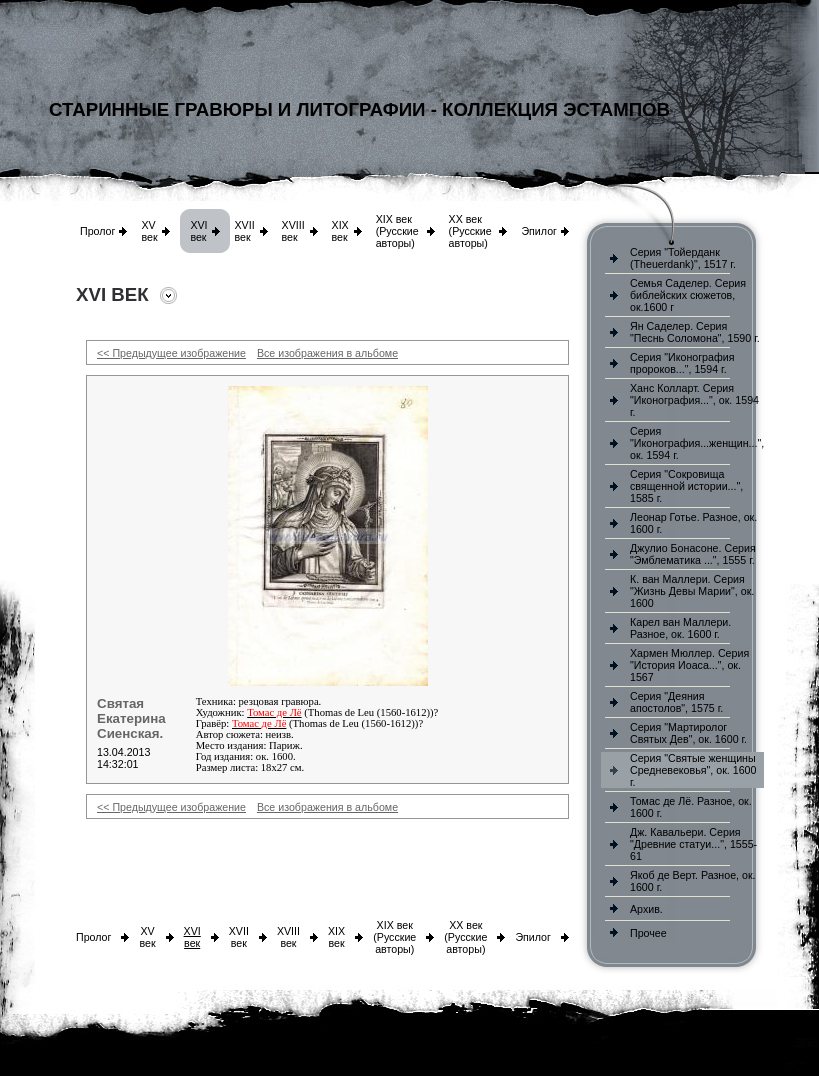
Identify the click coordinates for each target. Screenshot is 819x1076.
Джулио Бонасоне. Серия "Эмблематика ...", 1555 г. (693, 554)
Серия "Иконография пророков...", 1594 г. (682, 363)
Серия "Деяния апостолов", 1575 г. (676, 702)
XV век (149, 231)
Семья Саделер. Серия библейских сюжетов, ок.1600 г (688, 295)
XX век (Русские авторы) (470, 231)
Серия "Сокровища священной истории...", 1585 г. (686, 486)
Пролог (97, 231)
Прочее (648, 933)
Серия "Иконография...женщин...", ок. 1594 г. (697, 443)
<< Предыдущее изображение (171, 353)
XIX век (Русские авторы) (397, 231)
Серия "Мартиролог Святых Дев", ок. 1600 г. (688, 733)
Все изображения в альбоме (327, 353)
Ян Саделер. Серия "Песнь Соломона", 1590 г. (695, 332)
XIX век (340, 231)
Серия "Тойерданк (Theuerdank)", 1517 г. (683, 258)
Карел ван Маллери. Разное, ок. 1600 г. (680, 628)
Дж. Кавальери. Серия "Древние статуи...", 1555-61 (693, 844)
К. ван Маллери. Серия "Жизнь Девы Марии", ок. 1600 (692, 591)
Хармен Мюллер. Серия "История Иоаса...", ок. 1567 (689, 665)
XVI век (198, 231)
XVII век (244, 231)
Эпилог (539, 231)
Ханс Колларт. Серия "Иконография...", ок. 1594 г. (694, 400)
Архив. (646, 909)
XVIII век (293, 231)
